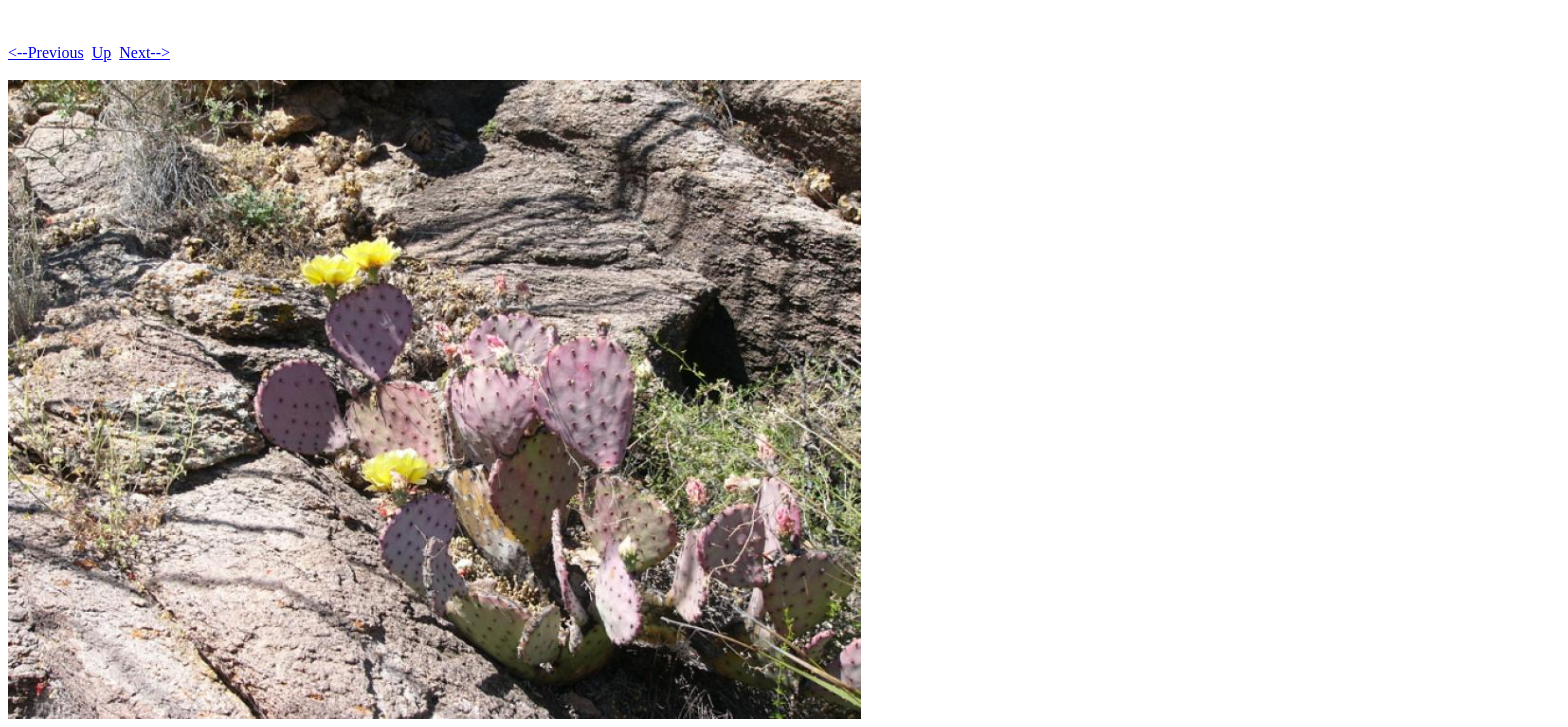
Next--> (144, 52)
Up (102, 52)
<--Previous (46, 52)
